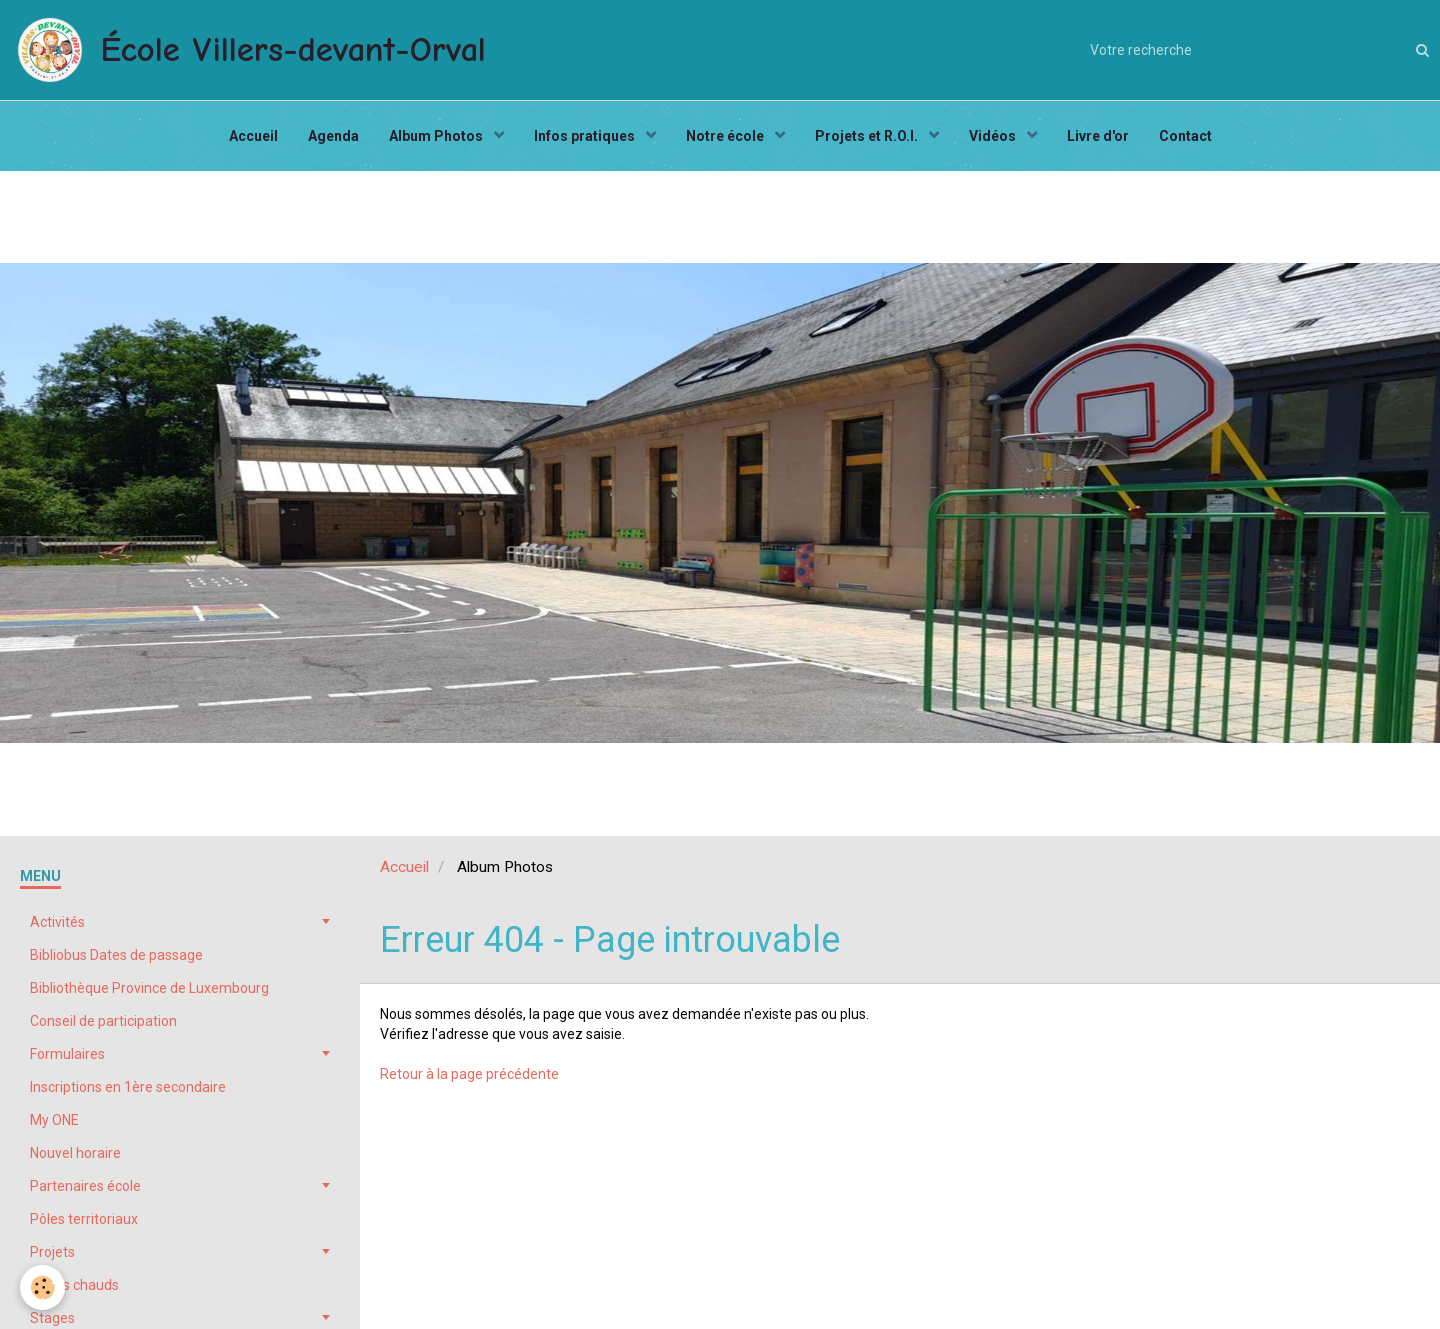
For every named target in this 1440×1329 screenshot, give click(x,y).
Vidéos (994, 136)
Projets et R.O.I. (868, 136)
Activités (57, 922)
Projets (52, 1252)
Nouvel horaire (75, 1153)
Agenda (333, 136)
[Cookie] (42, 1287)
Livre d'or (1098, 136)
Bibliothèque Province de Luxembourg (149, 988)
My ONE (54, 1120)
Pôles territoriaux (84, 1219)
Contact (1185, 136)
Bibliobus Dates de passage (116, 955)
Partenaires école (85, 1186)
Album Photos (437, 136)
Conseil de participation (103, 1021)
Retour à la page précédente (469, 1074)
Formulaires (67, 1054)
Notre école (726, 136)
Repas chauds (74, 1285)
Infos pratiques (586, 136)
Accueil (253, 136)
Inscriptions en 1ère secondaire (128, 1087)
